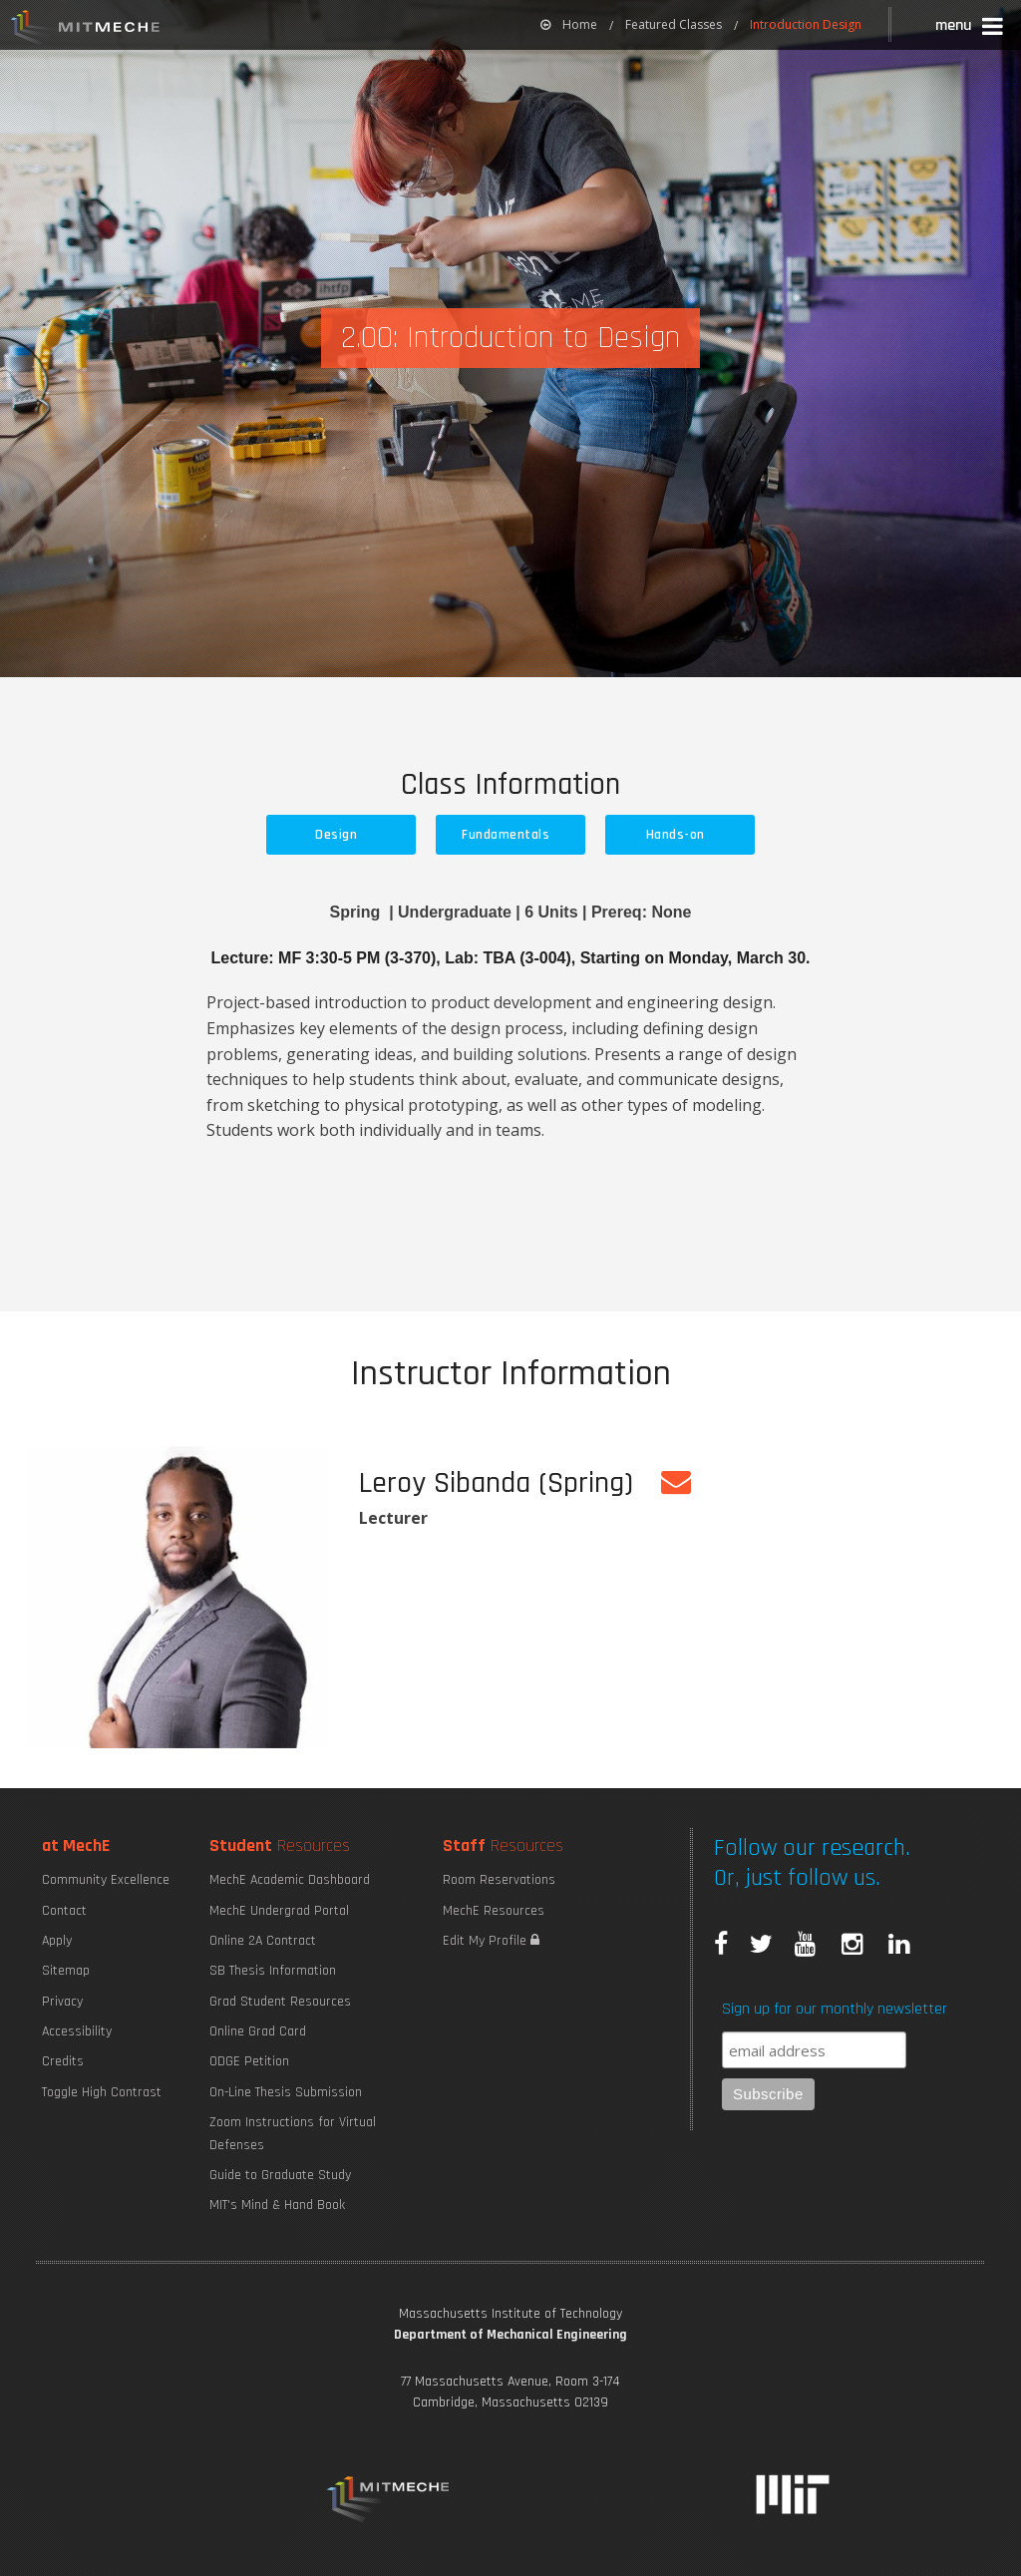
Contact (64, 1911)
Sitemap (66, 1971)
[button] (970, 28)
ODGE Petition (249, 2061)
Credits (63, 2061)
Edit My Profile (491, 1941)
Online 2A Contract (262, 1941)
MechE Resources (493, 1911)
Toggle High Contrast (102, 2092)
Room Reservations (499, 1880)
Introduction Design (805, 24)
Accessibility (77, 2031)
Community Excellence (106, 1880)
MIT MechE (86, 30)
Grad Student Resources (280, 2002)
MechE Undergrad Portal (279, 1911)
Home (568, 24)
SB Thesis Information (272, 1971)
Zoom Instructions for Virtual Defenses (292, 2133)
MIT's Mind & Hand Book (277, 2205)
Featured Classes (673, 24)
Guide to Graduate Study (280, 2175)
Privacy (62, 2002)
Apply (57, 1941)
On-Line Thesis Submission (285, 2092)
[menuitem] (568, 25)
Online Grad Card (257, 2031)
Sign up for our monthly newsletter (834, 2009)
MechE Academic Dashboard (289, 1880)
